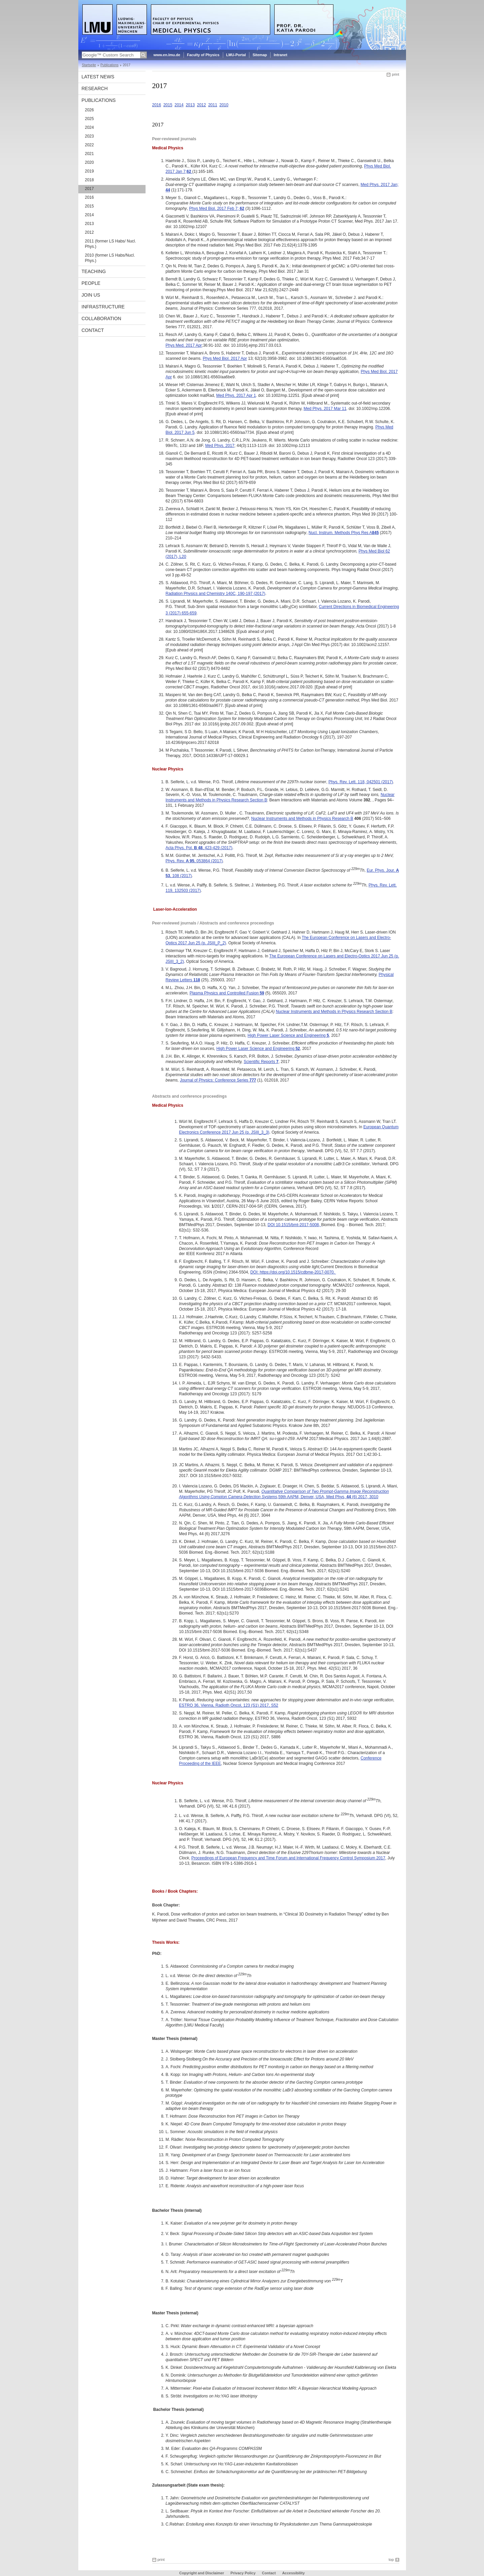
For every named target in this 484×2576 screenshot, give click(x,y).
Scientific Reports (261, 1061)
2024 (89, 127)
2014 (89, 215)
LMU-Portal (236, 55)
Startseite (89, 65)
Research (95, 88)
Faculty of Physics (203, 55)
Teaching (94, 271)
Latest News (98, 76)
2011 (212, 105)
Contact (93, 330)
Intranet (280, 55)
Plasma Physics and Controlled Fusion (227, 993)
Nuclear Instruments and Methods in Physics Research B (302, 818)
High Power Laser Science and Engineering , (289, 1035)
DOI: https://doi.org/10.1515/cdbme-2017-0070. (293, 1272)
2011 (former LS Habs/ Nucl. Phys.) (110, 244)
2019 (89, 171)
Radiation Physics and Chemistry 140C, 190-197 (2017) (216, 593)
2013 (89, 223)
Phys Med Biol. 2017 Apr (225, 358)
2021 (89, 153)
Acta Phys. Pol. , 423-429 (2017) (199, 847)
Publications (109, 65)
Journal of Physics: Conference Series (218, 1080)
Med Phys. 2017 (220, 445)
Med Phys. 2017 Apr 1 (236, 395)
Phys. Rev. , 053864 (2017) (194, 861)
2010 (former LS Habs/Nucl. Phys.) (110, 258)
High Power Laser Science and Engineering (258, 1048)
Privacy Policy (243, 2573)
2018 (89, 180)
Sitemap (259, 55)
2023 (89, 136)
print (395, 74)
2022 (89, 145)
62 (242, 208)
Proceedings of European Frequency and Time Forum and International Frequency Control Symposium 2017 (288, 1858)
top (391, 2560)
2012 (89, 232)
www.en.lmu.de (167, 55)
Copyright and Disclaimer (201, 2573)
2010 (224, 105)
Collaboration (101, 318)
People (91, 283)
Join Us (91, 295)
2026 (89, 110)
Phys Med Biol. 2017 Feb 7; (214, 208)
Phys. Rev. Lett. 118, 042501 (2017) (360, 782)
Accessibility (293, 2573)
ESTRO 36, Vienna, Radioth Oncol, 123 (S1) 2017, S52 (228, 1705)
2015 (89, 206)
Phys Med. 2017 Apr (184, 345)
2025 (89, 118)
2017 (89, 188)
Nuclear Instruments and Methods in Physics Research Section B (334, 1011)
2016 (89, 197)
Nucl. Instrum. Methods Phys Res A (344, 532)
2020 (89, 162)
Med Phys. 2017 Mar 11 (325, 408)
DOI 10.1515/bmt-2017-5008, (294, 1224)
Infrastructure (103, 306)
